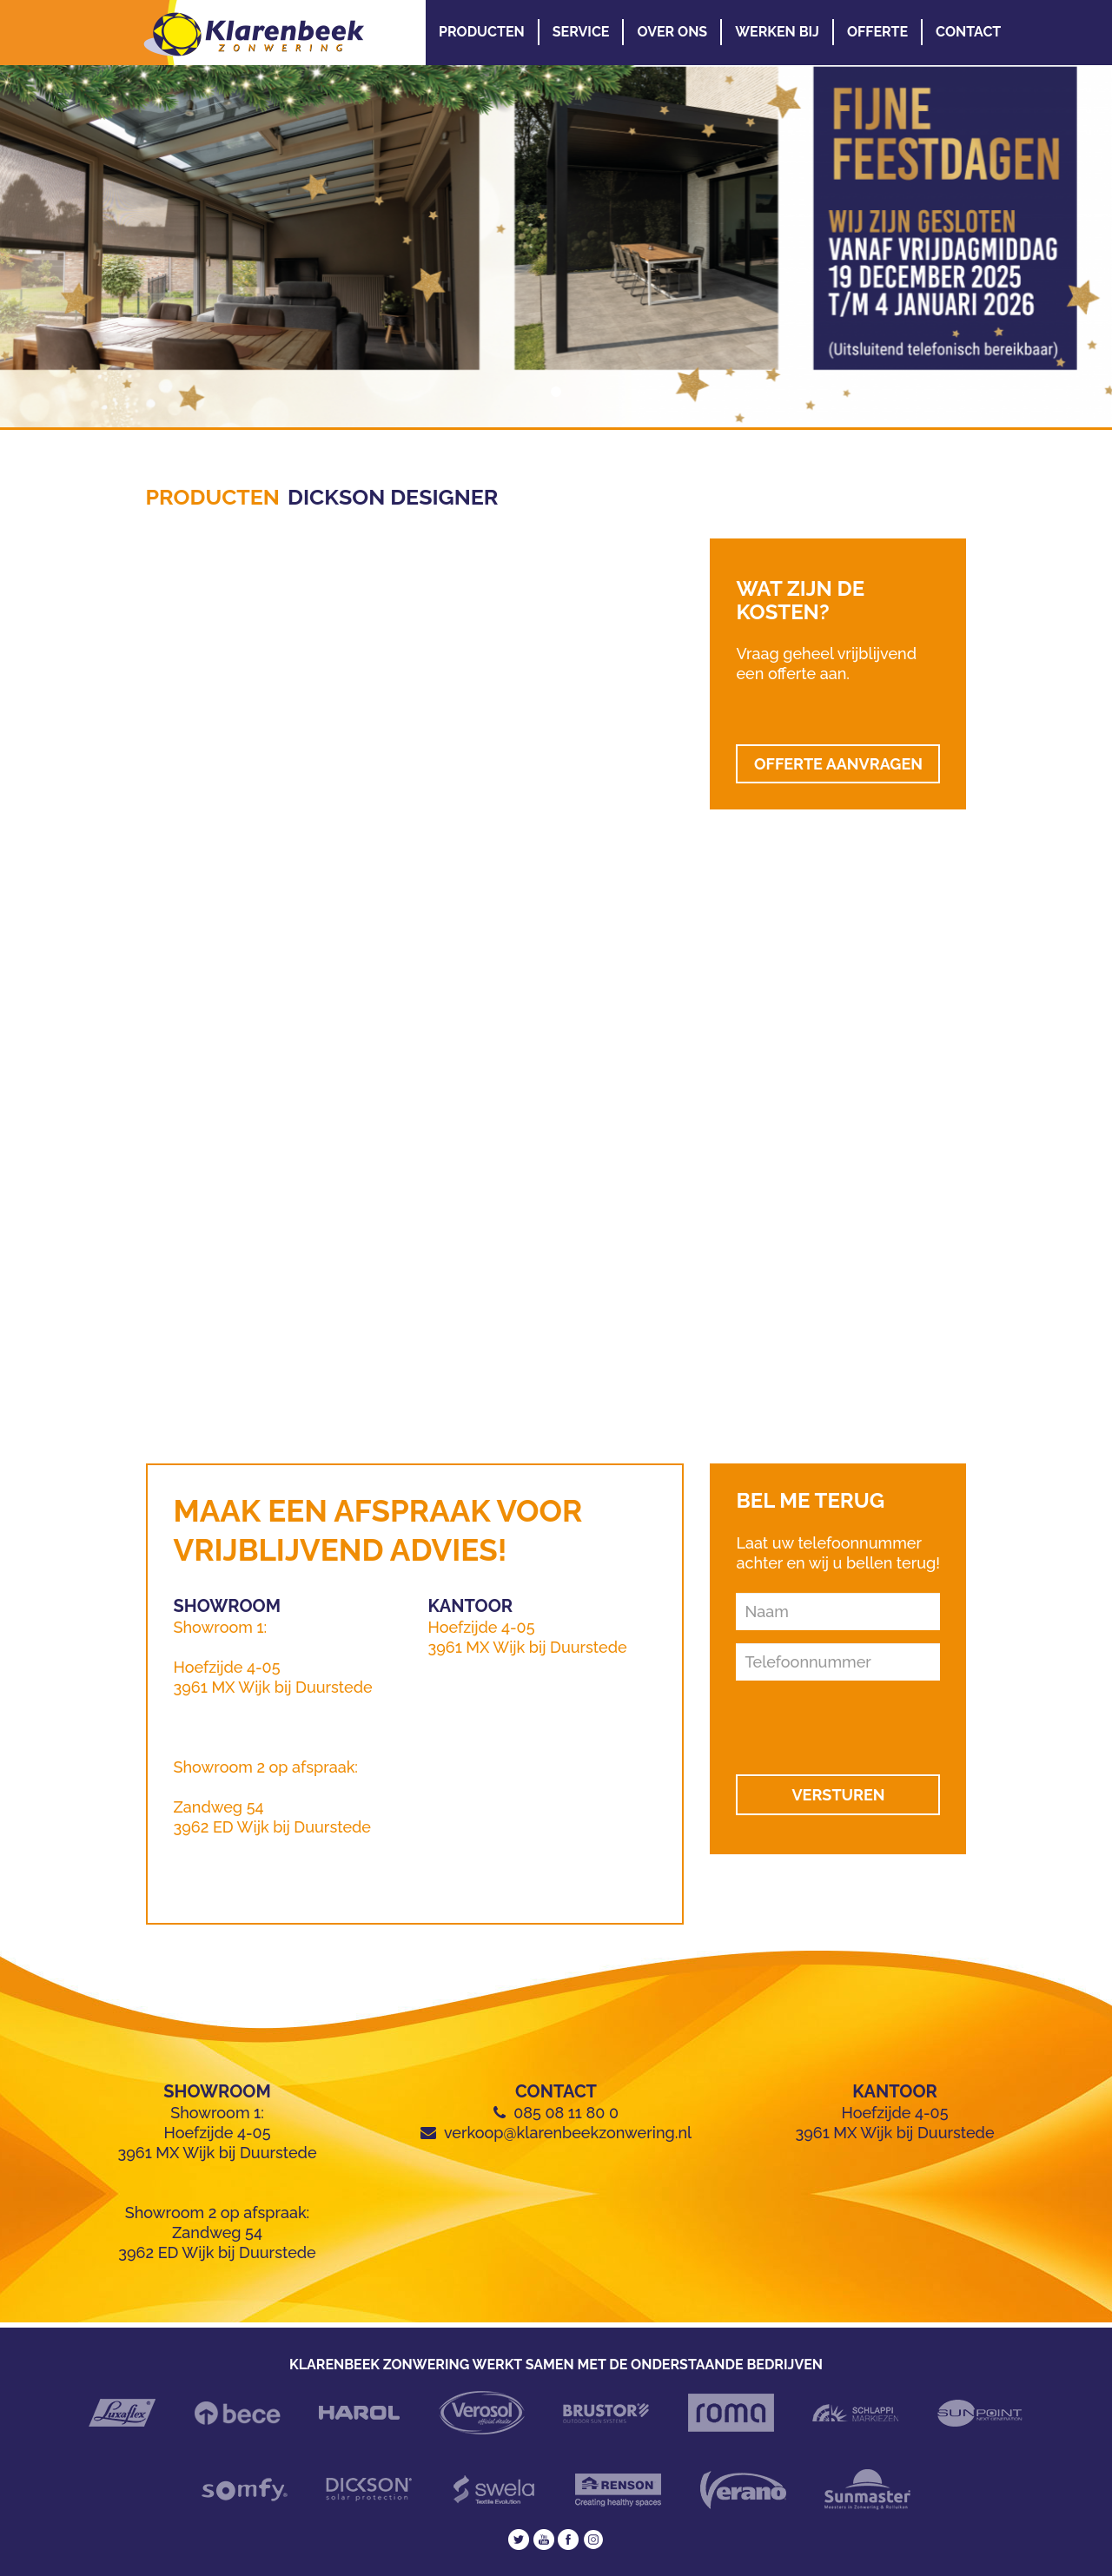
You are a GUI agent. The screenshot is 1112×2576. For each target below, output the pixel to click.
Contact (968, 31)
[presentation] (839, 1720)
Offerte (877, 31)
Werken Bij (777, 31)
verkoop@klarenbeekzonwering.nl (568, 2133)
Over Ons (672, 31)
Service (581, 31)
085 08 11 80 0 (566, 2113)
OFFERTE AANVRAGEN (838, 764)
